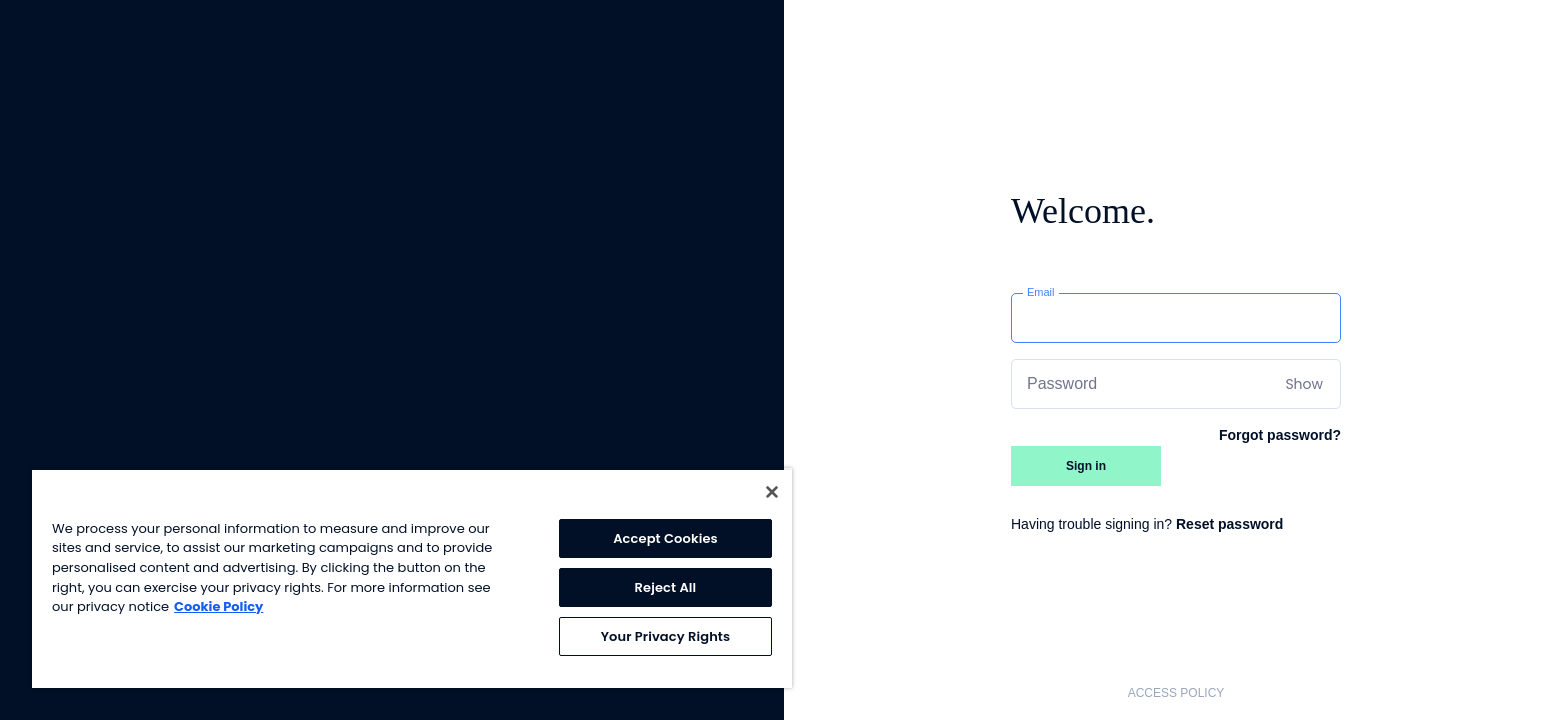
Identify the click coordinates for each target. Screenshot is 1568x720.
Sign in (1086, 466)
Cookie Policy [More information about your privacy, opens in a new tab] (218, 606)
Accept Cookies (665, 538)
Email (1041, 292)
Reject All (666, 587)
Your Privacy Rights (666, 636)
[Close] (772, 492)
